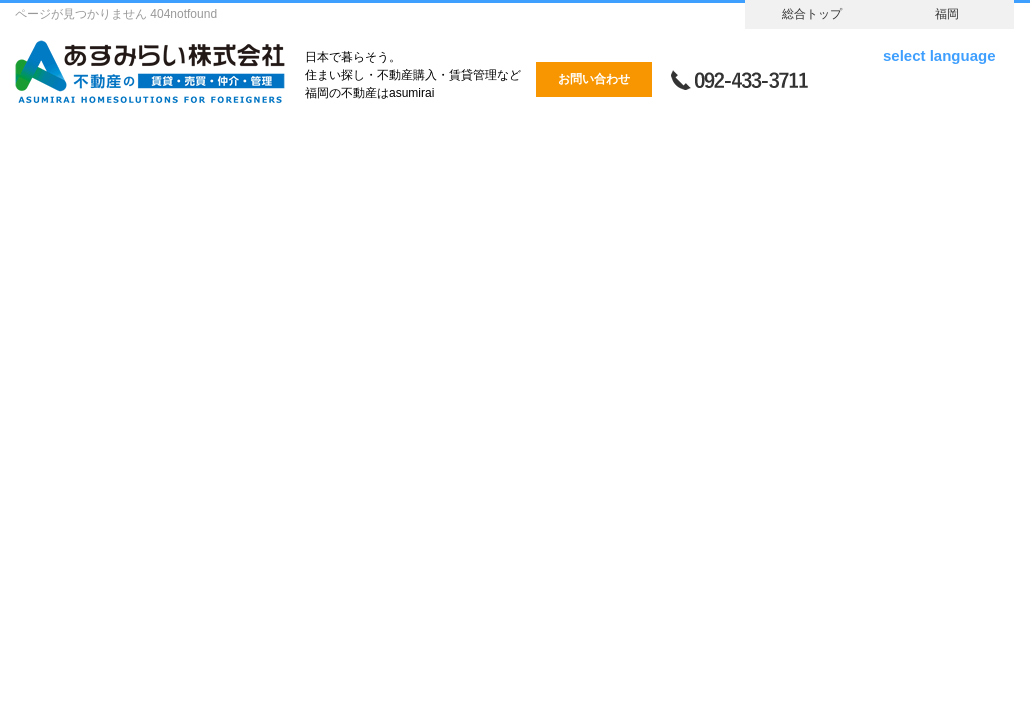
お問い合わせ (594, 79)
